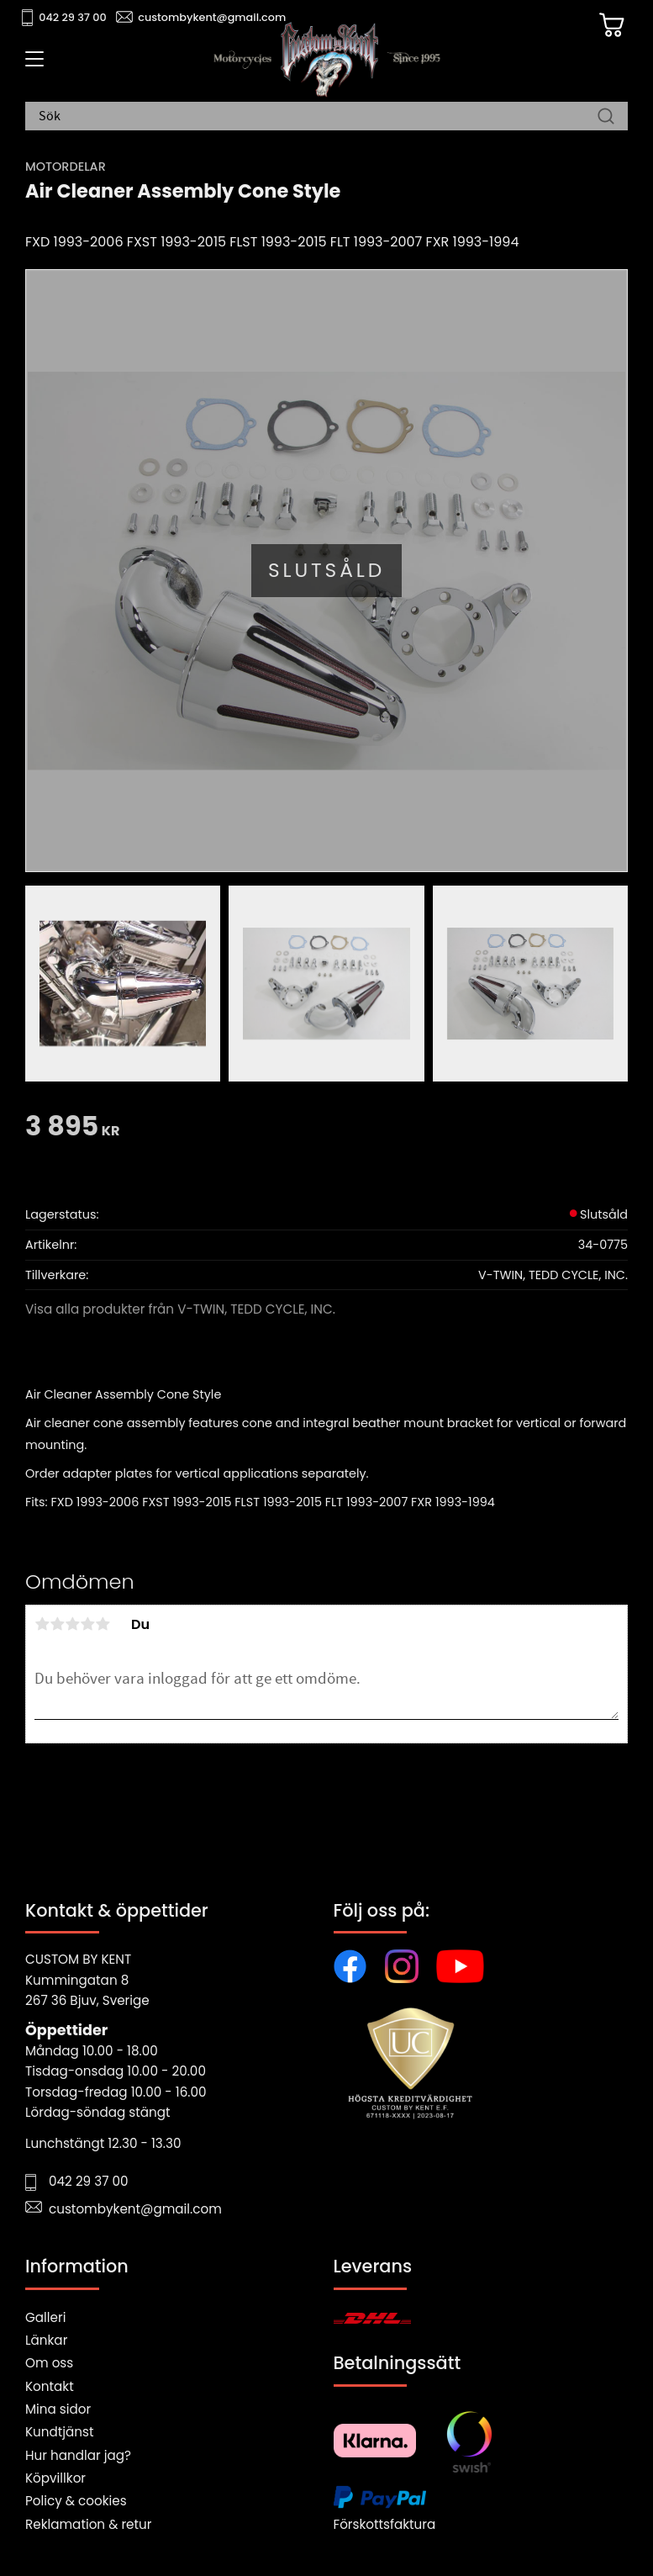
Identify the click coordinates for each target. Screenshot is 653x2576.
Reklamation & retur (88, 2524)
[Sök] (606, 117)
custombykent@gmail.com (212, 17)
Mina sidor (58, 2409)
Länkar (46, 2340)
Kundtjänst (59, 2432)
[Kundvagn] (610, 26)
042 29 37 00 (73, 17)
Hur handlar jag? (78, 2455)
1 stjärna (42, 1624)
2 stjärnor (57, 1624)
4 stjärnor (87, 1624)
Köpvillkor (55, 2478)
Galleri (45, 2317)
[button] (31, 65)
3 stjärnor (72, 1624)
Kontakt (49, 2386)
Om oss (49, 2363)
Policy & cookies (76, 2501)
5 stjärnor (102, 1624)
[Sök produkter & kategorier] (318, 117)
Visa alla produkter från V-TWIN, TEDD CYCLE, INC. (180, 1309)
